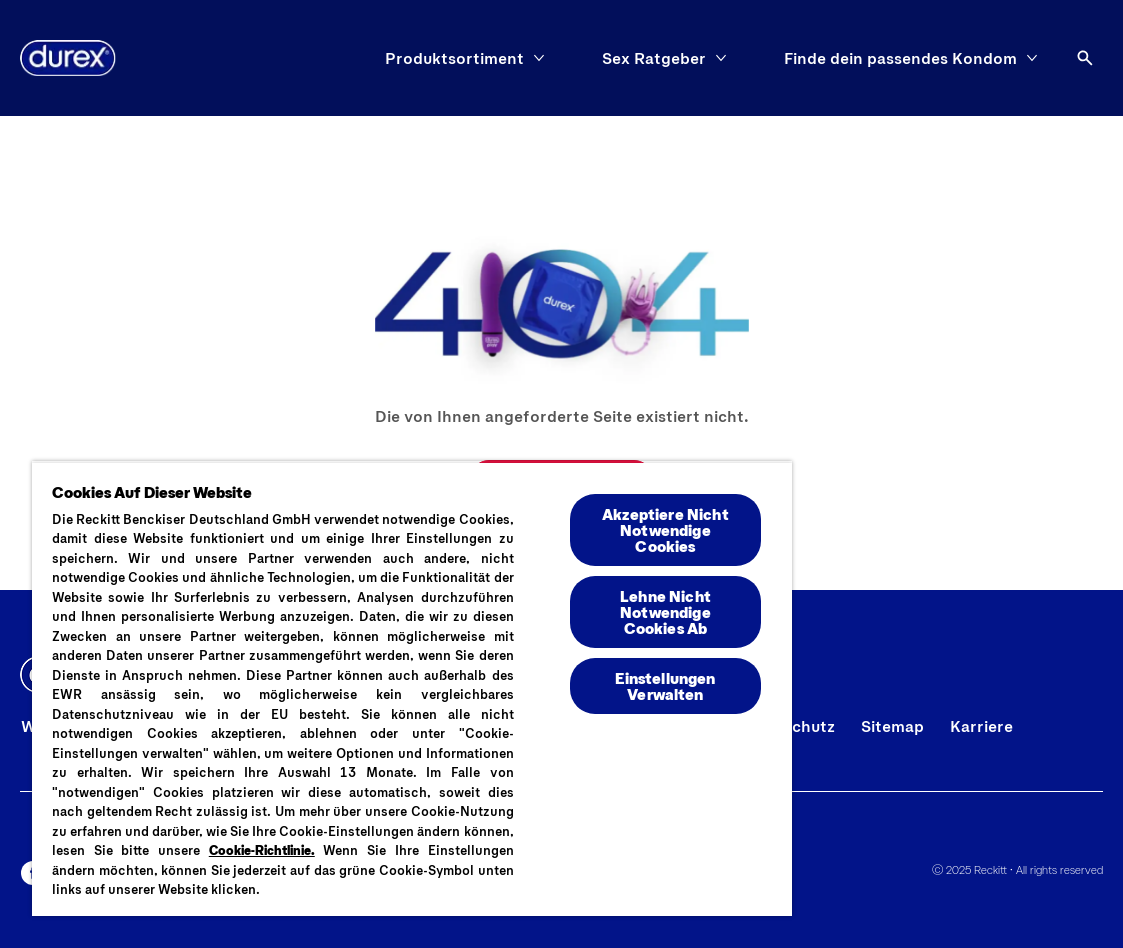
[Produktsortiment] (454, 58)
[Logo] (68, 58)
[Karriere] (981, 726)
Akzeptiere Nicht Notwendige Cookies (665, 529)
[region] (412, 688)
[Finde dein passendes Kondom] (900, 58)
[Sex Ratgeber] (654, 58)
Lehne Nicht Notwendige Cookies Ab (665, 611)
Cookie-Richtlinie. (262, 850)
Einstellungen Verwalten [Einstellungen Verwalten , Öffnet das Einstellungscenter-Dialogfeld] (665, 685)
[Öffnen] (1085, 58)
